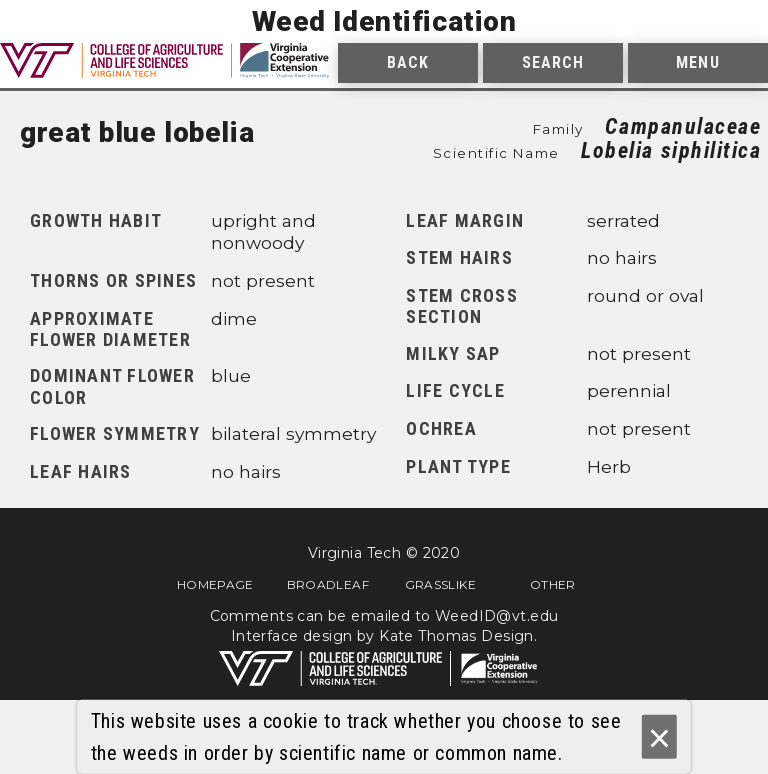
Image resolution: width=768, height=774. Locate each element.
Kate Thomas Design (456, 636)
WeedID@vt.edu (496, 616)
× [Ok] (659, 737)
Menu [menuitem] (697, 62)
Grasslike (440, 584)
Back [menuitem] (408, 62)
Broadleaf (328, 584)
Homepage (215, 584)
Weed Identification (384, 21)
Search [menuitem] (553, 62)
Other (553, 584)
